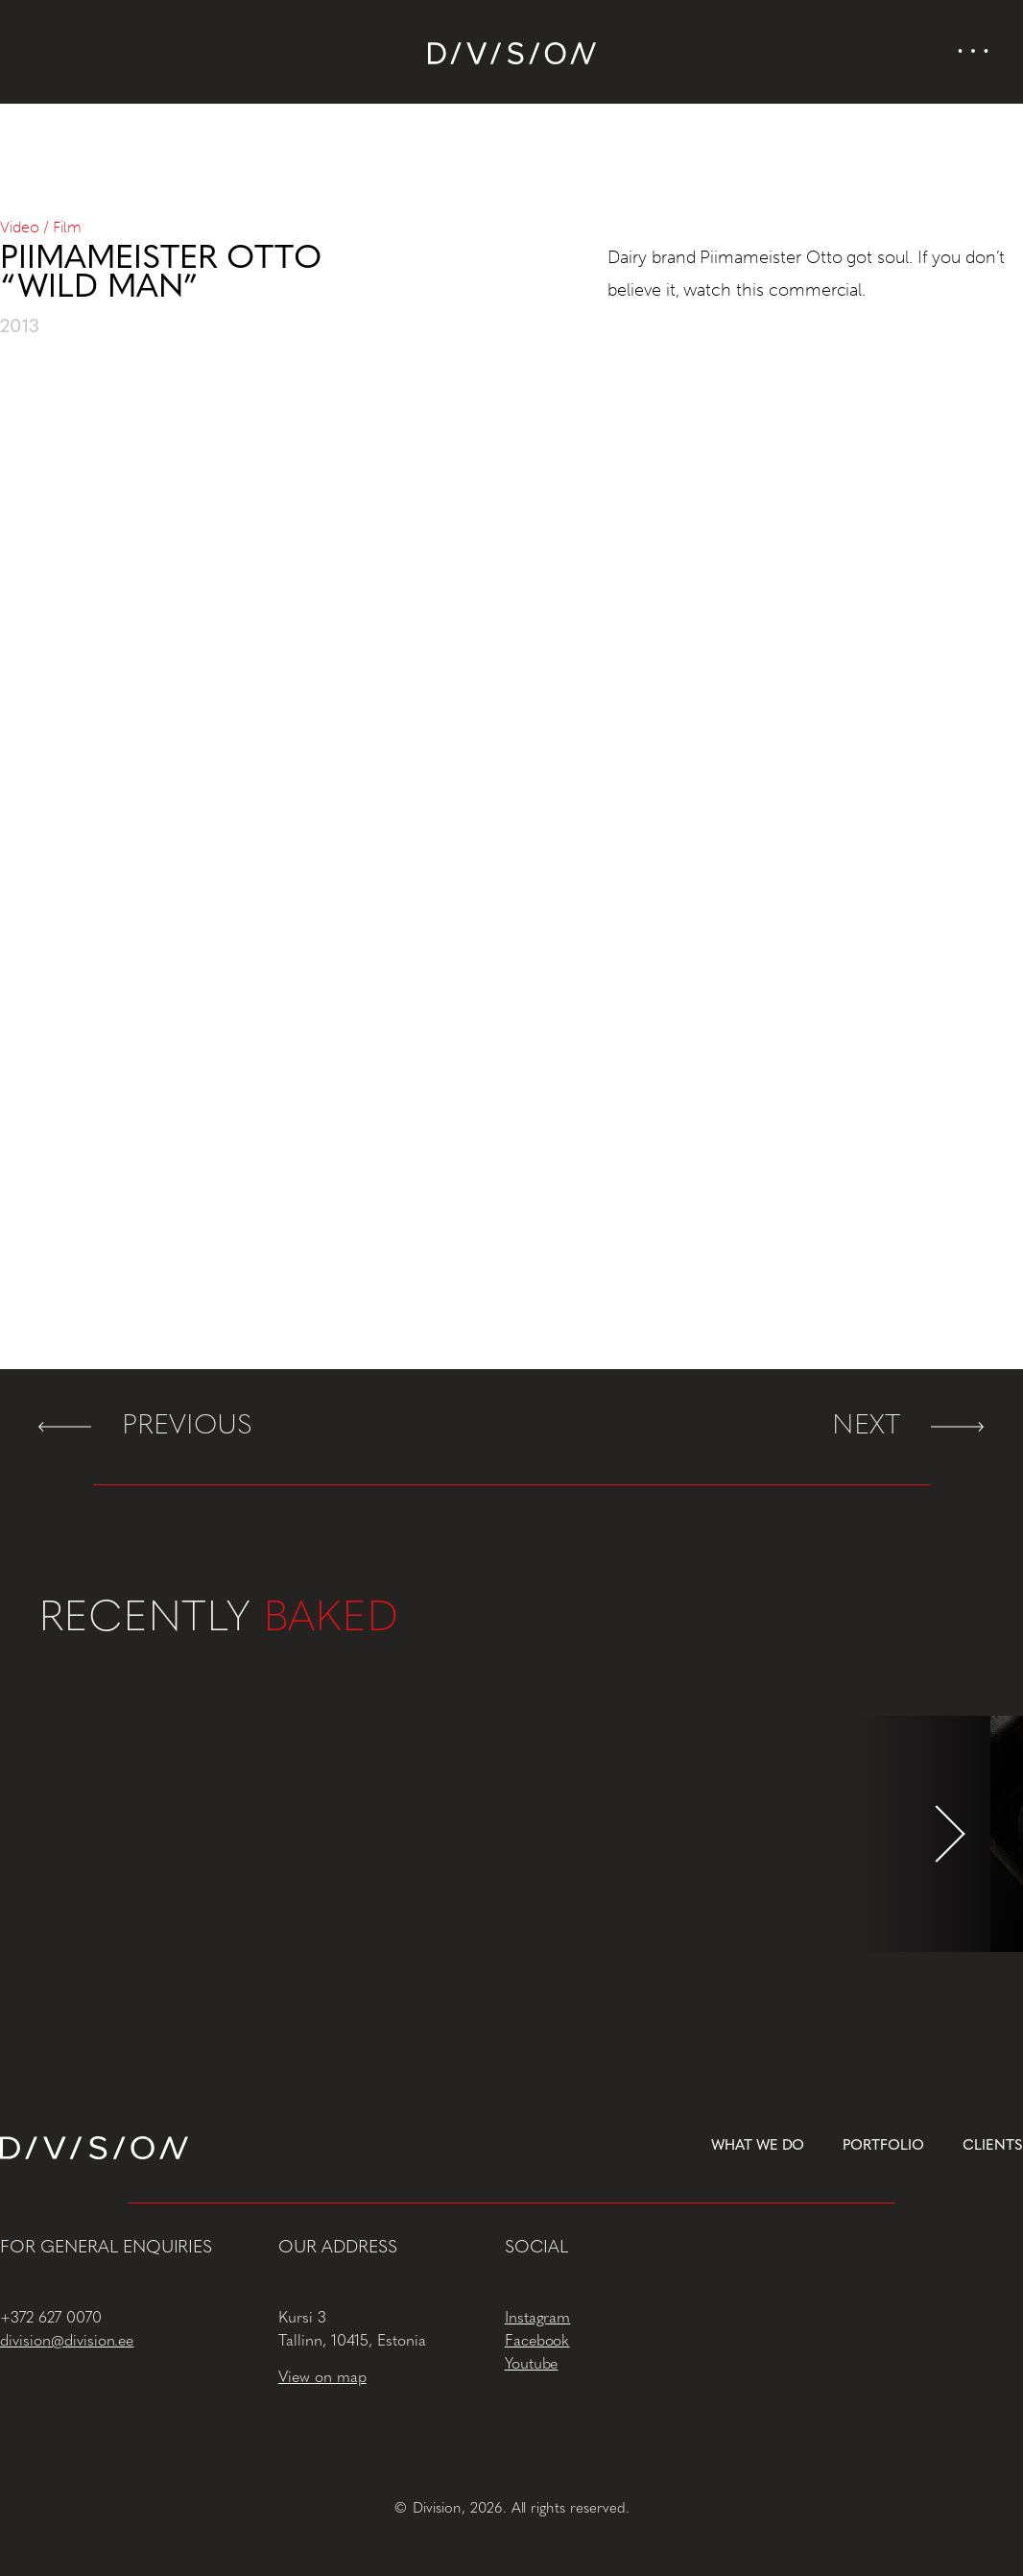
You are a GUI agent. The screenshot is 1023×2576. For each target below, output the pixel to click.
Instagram (538, 2318)
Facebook (537, 2341)
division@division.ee (66, 2341)
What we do (758, 2146)
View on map (322, 2378)
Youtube (532, 2364)
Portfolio (883, 2146)
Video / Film (41, 227)
